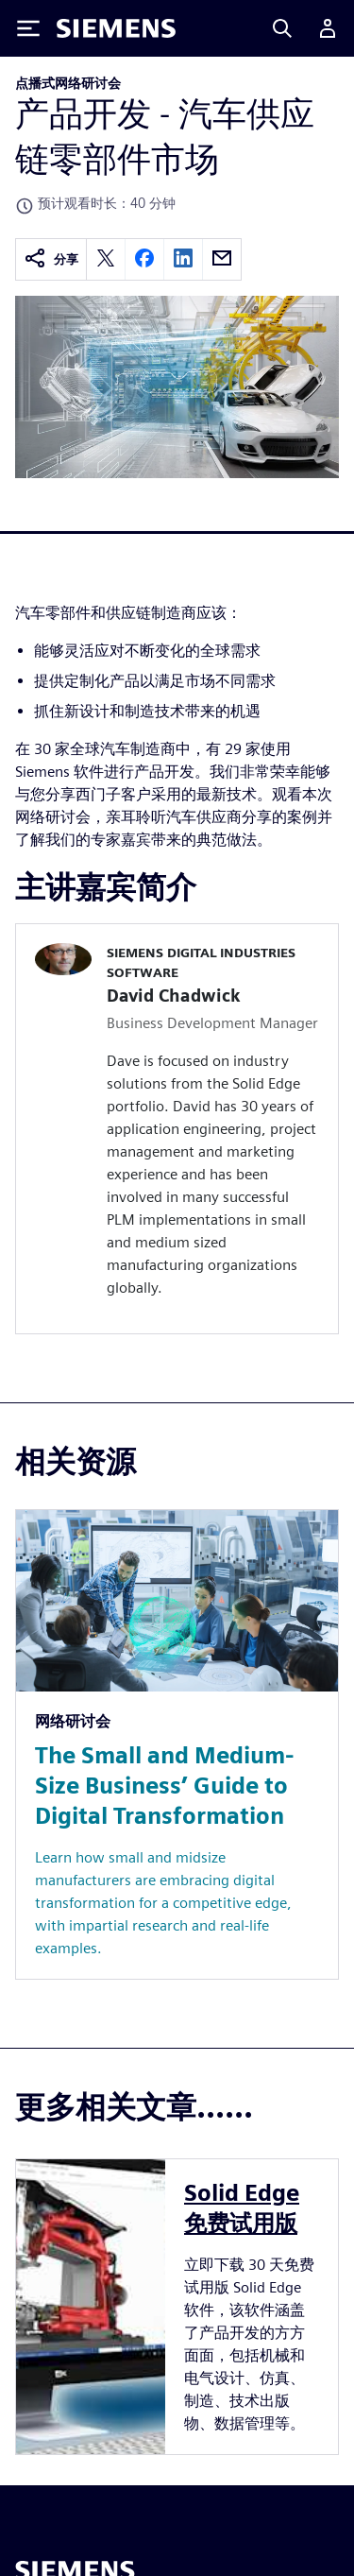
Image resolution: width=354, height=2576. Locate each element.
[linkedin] (183, 259)
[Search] (282, 28)
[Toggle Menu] (28, 28)
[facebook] (144, 259)
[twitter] (106, 259)
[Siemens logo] (116, 28)
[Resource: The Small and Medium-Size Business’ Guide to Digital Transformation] (177, 1744)
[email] (222, 259)
